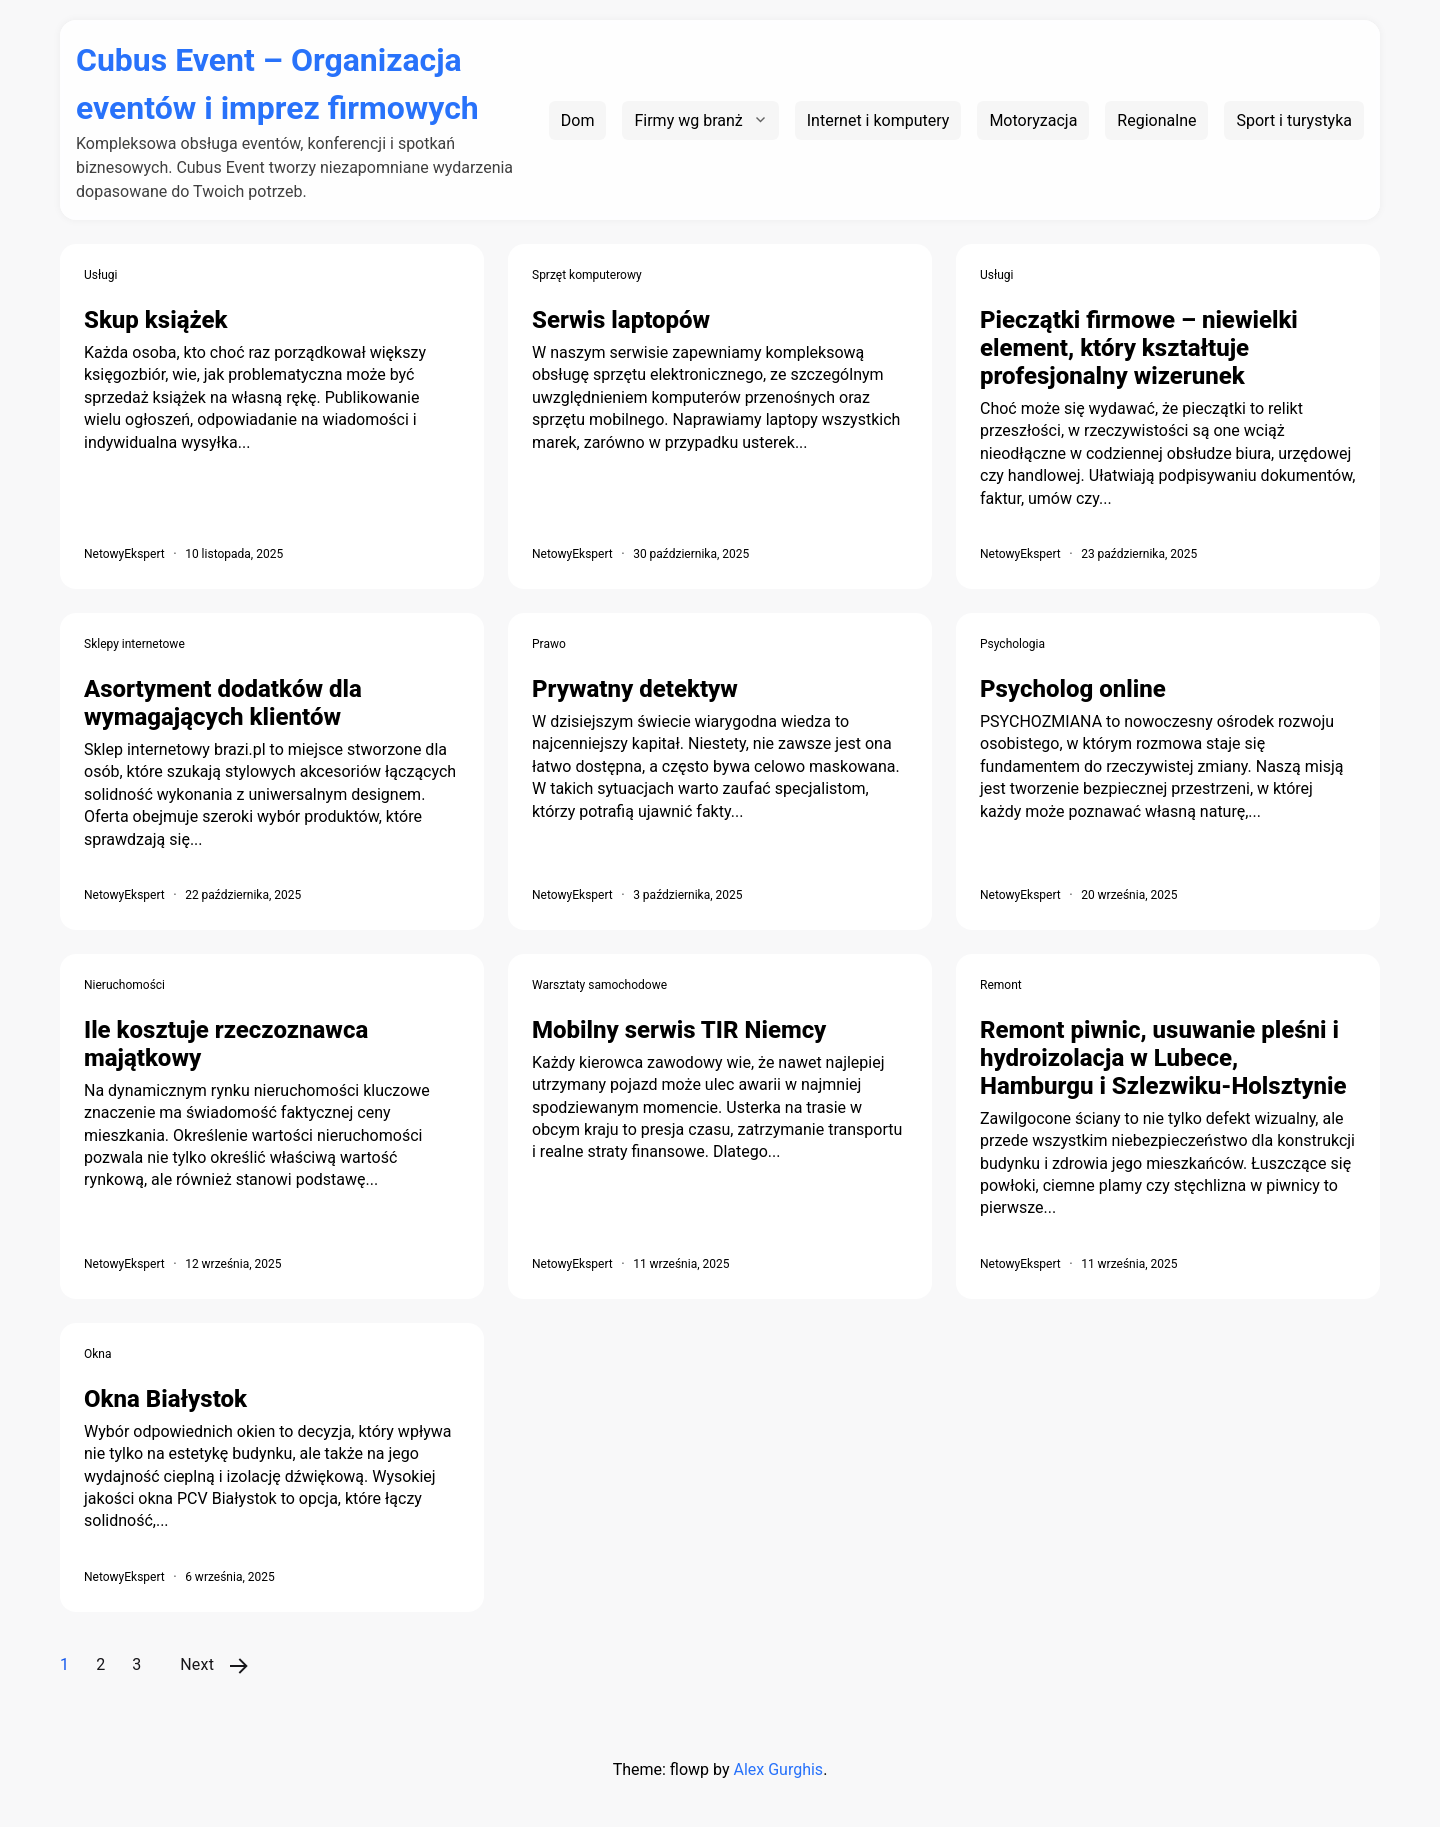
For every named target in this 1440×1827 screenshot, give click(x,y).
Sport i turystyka (1294, 120)
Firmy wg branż (688, 120)
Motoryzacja (1033, 120)
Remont (1001, 985)
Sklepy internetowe (134, 644)
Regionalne (1156, 120)
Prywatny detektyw (635, 689)
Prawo (549, 644)
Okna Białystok (165, 1399)
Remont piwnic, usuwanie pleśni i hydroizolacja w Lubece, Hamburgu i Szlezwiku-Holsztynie (1163, 1058)
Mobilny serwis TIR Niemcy (679, 1030)
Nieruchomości (124, 985)
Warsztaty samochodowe (599, 985)
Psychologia (1012, 644)
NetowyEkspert (124, 554)
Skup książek (156, 320)
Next (197, 1664)
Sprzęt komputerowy (587, 275)
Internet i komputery (878, 120)
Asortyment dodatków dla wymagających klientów (223, 703)
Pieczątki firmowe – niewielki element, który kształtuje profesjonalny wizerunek (1139, 348)
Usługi (101, 275)
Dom (578, 120)
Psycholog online (1073, 689)
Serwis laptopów (621, 320)
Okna (98, 1354)
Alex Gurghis (778, 1769)
